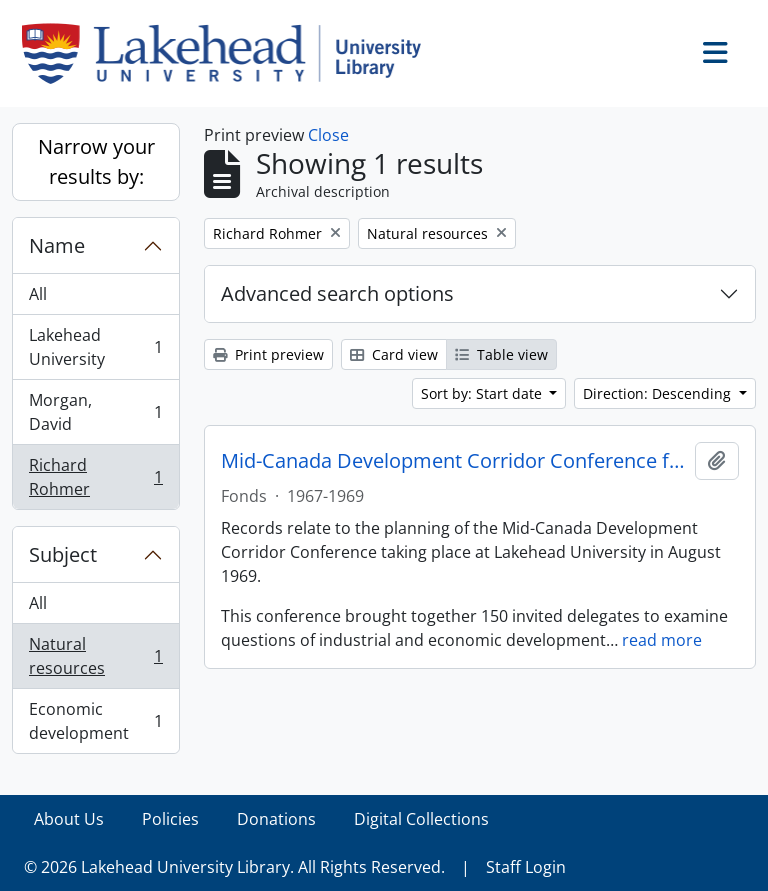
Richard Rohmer (95, 477)
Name (57, 245)
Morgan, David (95, 412)
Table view (501, 354)
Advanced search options (337, 293)
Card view (394, 354)
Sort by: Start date (483, 393)
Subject (63, 554)
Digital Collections (421, 819)
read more (662, 640)
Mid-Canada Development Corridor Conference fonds (454, 461)
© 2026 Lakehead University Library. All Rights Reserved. (234, 867)
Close (328, 135)
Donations (276, 819)
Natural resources (95, 656)
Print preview (268, 354)
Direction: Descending (659, 393)
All (38, 294)
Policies (170, 819)
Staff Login (526, 867)
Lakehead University (95, 347)
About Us (69, 819)
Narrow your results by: (96, 161)
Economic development (95, 721)
